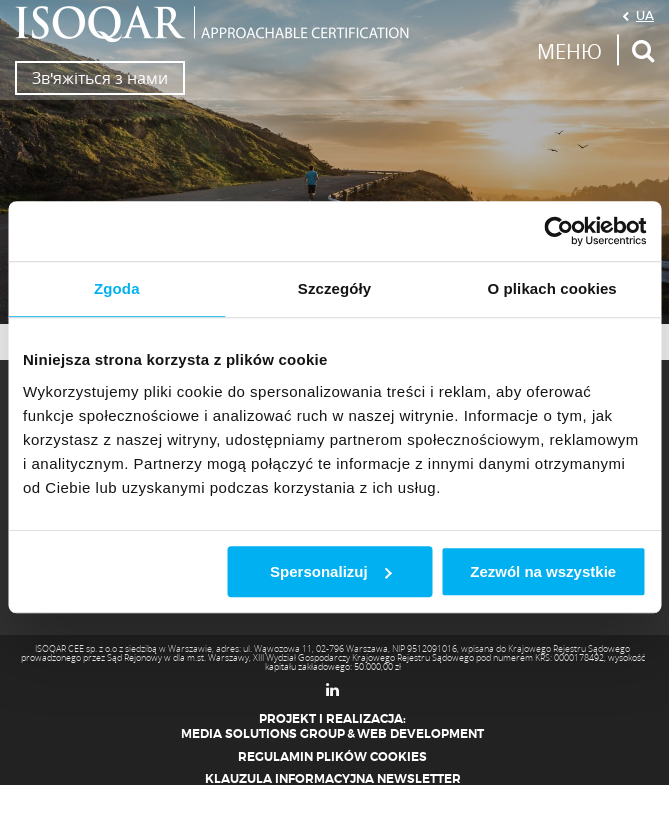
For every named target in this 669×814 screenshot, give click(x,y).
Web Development (420, 734)
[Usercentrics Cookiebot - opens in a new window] (558, 231)
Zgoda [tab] (117, 288)
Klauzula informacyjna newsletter (333, 779)
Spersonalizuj (331, 571)
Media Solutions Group (263, 734)
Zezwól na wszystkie (543, 571)
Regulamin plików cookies (332, 757)
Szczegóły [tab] (334, 288)
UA (645, 15)
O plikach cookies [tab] (552, 288)
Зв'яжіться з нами (100, 78)
